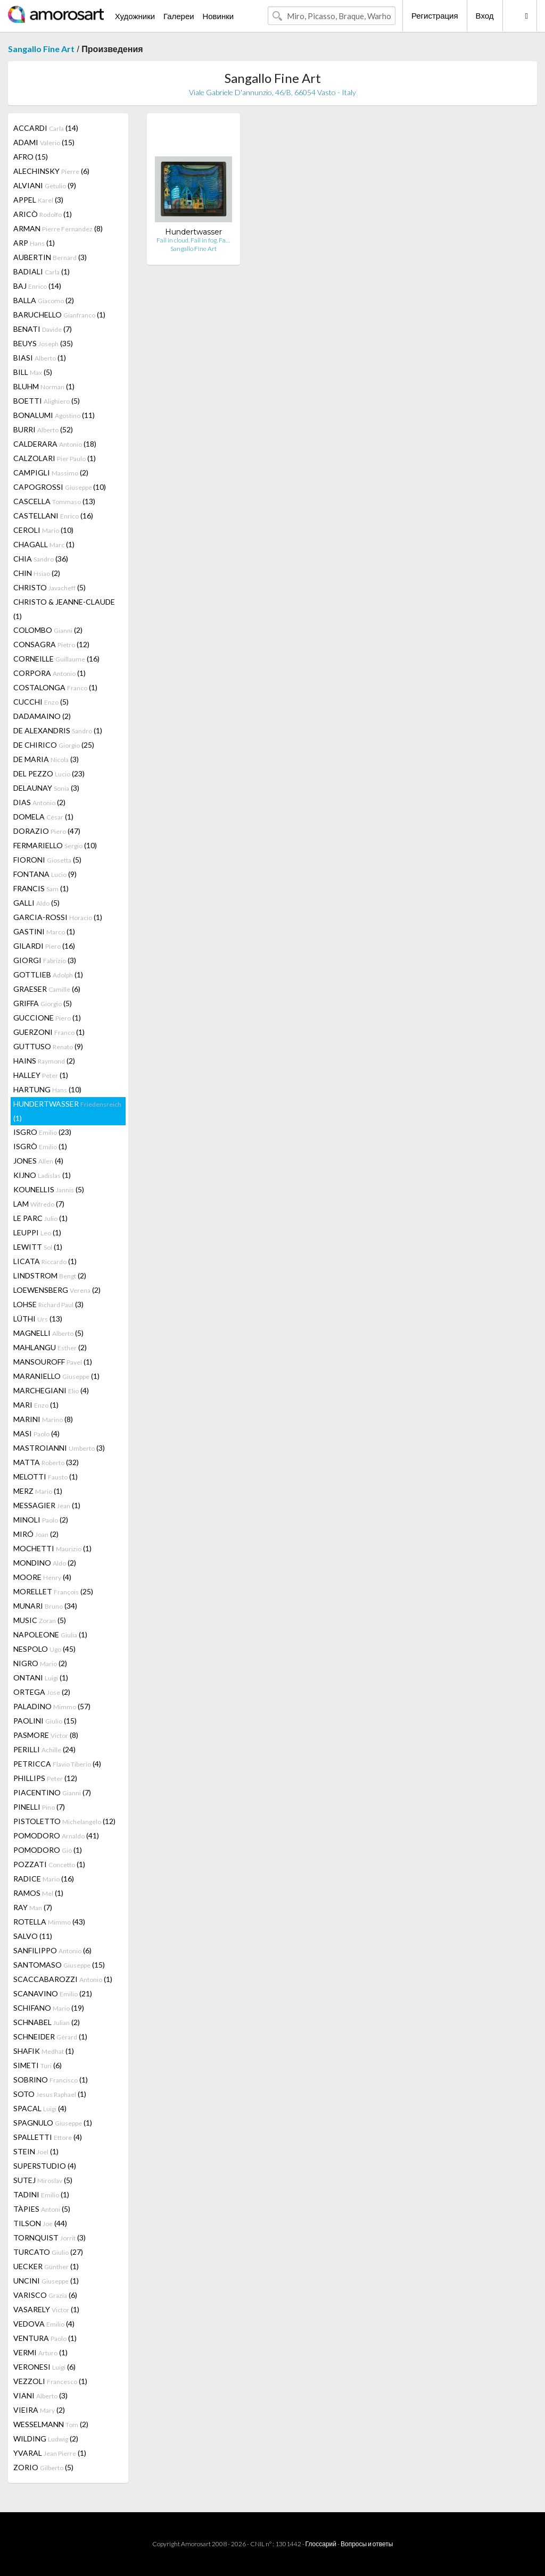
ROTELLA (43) (49, 1921)
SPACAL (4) (40, 2108)
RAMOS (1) (38, 1892)
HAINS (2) (44, 1060)
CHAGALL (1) (44, 544)
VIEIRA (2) (39, 2409)
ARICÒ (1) (42, 214)
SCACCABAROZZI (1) (62, 1979)
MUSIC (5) (39, 1620)
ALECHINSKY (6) (51, 170)
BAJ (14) (37, 285)
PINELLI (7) (39, 1806)
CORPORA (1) (49, 673)
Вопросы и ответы (367, 2544)
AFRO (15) (30, 156)
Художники (135, 16)
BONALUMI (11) (54, 415)
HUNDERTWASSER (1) (67, 1111)
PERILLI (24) (44, 1749)
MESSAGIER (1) (46, 1505)
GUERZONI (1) (49, 1031)
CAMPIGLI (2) (50, 472)
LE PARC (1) (40, 1218)
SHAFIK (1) (43, 2050)
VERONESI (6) (44, 2366)
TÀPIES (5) (41, 2208)
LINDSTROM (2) (49, 1275)
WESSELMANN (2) (50, 2424)
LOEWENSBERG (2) (57, 1289)
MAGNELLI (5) (48, 1332)
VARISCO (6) (45, 2294)
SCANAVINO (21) (52, 1993)
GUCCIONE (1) (47, 1017)
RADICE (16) (43, 1878)
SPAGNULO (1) (52, 2122)
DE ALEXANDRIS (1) (57, 730)
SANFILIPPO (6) (52, 1950)
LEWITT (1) (37, 1246)
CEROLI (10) (43, 529)
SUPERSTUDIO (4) (44, 2165)
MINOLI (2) (40, 1519)
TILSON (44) (40, 2223)
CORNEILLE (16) (56, 658)
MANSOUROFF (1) (52, 1361)
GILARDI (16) (44, 945)
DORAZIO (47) (46, 830)
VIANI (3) (40, 2395)
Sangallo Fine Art (41, 49)
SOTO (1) (49, 2093)
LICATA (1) (45, 1261)
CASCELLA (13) (54, 501)
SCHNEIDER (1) (50, 2036)
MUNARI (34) (45, 1605)
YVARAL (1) (49, 2452)
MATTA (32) (46, 1462)
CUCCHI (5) (41, 701)
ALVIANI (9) (44, 185)
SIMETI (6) (37, 2065)
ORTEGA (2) (41, 1691)
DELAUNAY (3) (46, 787)
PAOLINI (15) (45, 1720)
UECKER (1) (46, 2266)
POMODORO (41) (56, 1835)
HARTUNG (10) (47, 1089)
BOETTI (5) (46, 400)
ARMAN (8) (58, 228)
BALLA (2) (43, 300)
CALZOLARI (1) (54, 458)
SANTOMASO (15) (59, 1964)
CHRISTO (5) (49, 587)
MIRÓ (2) (36, 1533)
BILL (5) (32, 372)
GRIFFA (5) (42, 1003)
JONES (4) (38, 1160)
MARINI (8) (43, 1419)
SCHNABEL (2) (46, 2022)
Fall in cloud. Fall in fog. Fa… (193, 240)
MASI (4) (36, 1433)
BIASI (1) (39, 357)
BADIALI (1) (41, 271)
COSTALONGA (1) (55, 687)
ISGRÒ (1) (40, 1146)
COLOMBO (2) (47, 629)
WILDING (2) (45, 2438)
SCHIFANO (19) (48, 2007)
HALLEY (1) (40, 1075)
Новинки (218, 16)
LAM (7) (38, 1203)
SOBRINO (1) (50, 2079)
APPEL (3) (38, 199)
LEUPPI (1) (37, 1232)
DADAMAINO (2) (42, 716)
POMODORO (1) (47, 1849)
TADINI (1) (41, 2194)
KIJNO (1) (42, 1175)
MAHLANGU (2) (50, 1347)
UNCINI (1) (46, 2280)
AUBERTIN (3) (50, 257)
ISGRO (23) (42, 1131)
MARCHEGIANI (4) (51, 1390)
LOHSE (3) (48, 1304)
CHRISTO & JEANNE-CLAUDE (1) (64, 609)
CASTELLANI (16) (53, 515)
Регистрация (434, 15)
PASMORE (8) (45, 1734)
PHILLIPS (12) (45, 1778)
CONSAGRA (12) (51, 644)
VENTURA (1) (45, 2338)
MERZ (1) (37, 1490)
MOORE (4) (42, 1577)
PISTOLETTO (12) (64, 1821)
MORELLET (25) (53, 1591)
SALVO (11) (32, 1936)
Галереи (178, 16)
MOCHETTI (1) (52, 1548)
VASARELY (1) (46, 2309)
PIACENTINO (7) (52, 1792)
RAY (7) (32, 1907)
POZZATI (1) (49, 1864)
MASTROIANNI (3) (59, 1447)
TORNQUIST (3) (49, 2237)
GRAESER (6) (46, 988)
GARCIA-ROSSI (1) (57, 917)
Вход (485, 15)
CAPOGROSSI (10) (59, 486)
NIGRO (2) (40, 1663)
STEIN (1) (36, 2151)
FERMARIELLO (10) (55, 845)
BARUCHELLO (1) (59, 314)
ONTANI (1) (40, 1677)
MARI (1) (36, 1404)
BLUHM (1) (44, 386)
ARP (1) (34, 242)
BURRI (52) (43, 429)
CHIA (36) (40, 558)
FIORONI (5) (47, 859)
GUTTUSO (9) (48, 1046)
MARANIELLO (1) (56, 1376)
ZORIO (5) (43, 2467)
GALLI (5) (36, 902)
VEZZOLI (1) (50, 2381)
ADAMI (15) (44, 142)
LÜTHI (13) (37, 1318)
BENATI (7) (42, 328)
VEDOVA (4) (44, 2323)
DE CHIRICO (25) (53, 744)
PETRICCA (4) (57, 1763)
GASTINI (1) (44, 931)
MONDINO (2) (44, 1562)
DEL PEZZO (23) (49, 773)
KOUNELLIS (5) (48, 1189)
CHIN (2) (36, 573)
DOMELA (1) (43, 816)
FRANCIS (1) (41, 888)
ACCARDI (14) (45, 127)
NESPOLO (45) (44, 1648)
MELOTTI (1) (45, 1476)
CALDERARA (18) (54, 443)
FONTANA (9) (45, 874)
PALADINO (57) (51, 1706)
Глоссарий (320, 2544)
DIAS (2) (39, 802)
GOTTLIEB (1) (48, 974)
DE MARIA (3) (46, 759)
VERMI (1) (40, 2352)
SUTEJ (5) (42, 2180)
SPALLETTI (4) (47, 2137)
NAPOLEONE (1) (50, 1634)
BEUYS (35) (43, 343)
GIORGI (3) (44, 960)
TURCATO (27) (48, 2251)
